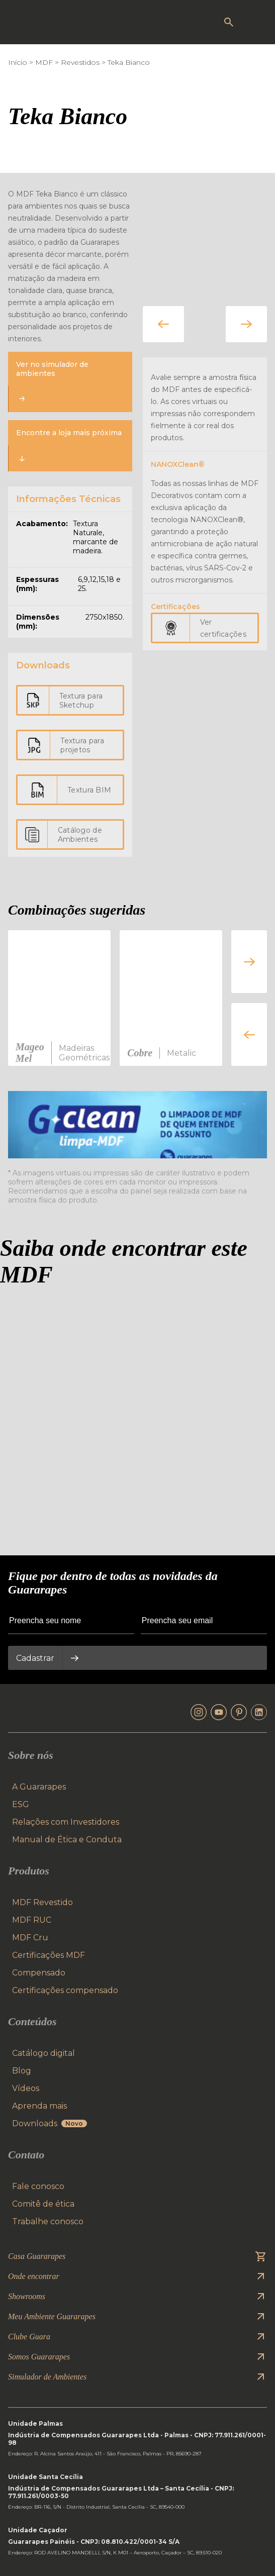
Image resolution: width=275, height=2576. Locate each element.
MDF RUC (31, 1920)
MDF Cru (30, 1937)
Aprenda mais (39, 2106)
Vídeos (25, 2088)
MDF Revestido (42, 1902)
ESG (20, 1804)
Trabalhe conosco (47, 2221)
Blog (21, 2070)
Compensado (38, 1972)
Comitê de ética (43, 2204)
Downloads (49, 2123)
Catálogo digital (43, 2053)
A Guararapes (39, 1787)
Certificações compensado (65, 1990)
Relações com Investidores (65, 1822)
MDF (44, 62)
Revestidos (80, 62)
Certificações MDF (48, 1955)
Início (17, 62)
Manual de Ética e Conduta (67, 1839)
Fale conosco (38, 2186)
